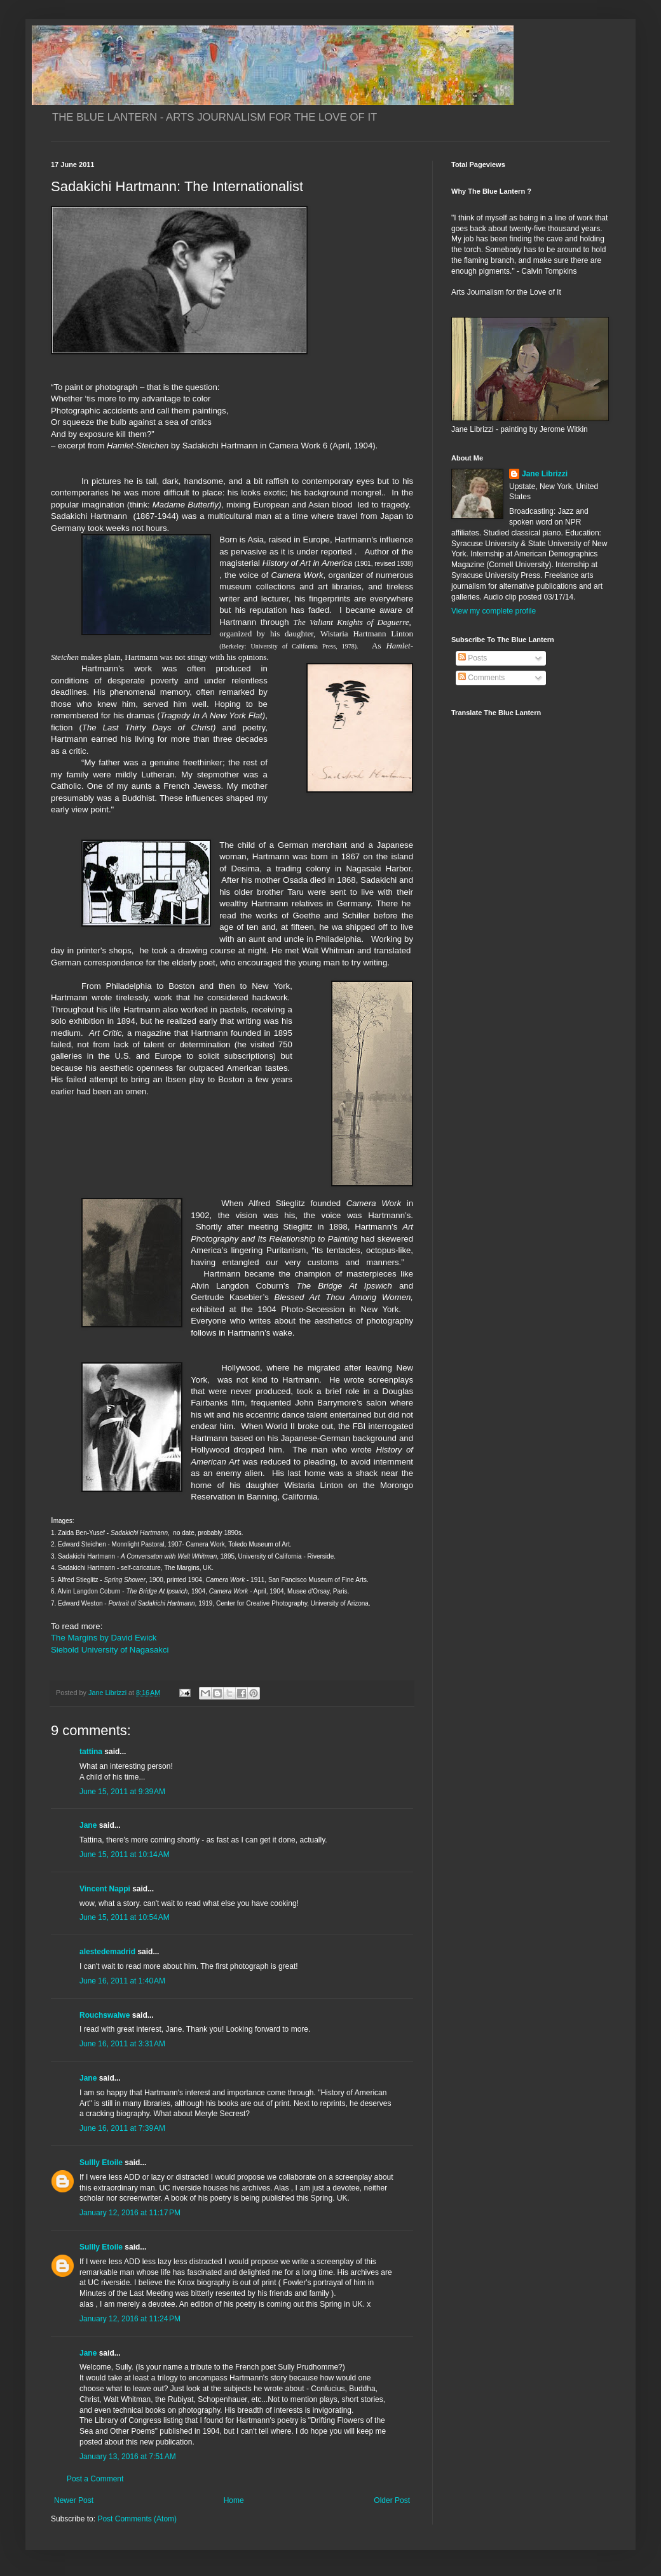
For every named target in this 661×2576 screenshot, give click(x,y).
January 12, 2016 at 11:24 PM (130, 2318)
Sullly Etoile (101, 2162)
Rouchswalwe (104, 2015)
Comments (481, 677)
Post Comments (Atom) (137, 2518)
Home (234, 2500)
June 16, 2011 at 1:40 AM (122, 1980)
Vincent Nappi (104, 1888)
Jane (88, 1825)
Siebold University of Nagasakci (109, 1649)
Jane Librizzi (545, 473)
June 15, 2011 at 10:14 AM (124, 1854)
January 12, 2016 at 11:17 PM (130, 2212)
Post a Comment (95, 2478)
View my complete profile (493, 611)
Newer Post (73, 2500)
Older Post (392, 2500)
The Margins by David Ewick (106, 1637)
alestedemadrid (107, 1951)
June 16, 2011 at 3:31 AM (122, 2043)
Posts (472, 658)
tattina (90, 1751)
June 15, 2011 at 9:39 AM (122, 1791)
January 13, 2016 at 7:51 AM (127, 2456)
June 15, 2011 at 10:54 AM (124, 1917)
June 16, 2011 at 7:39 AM (122, 2128)
